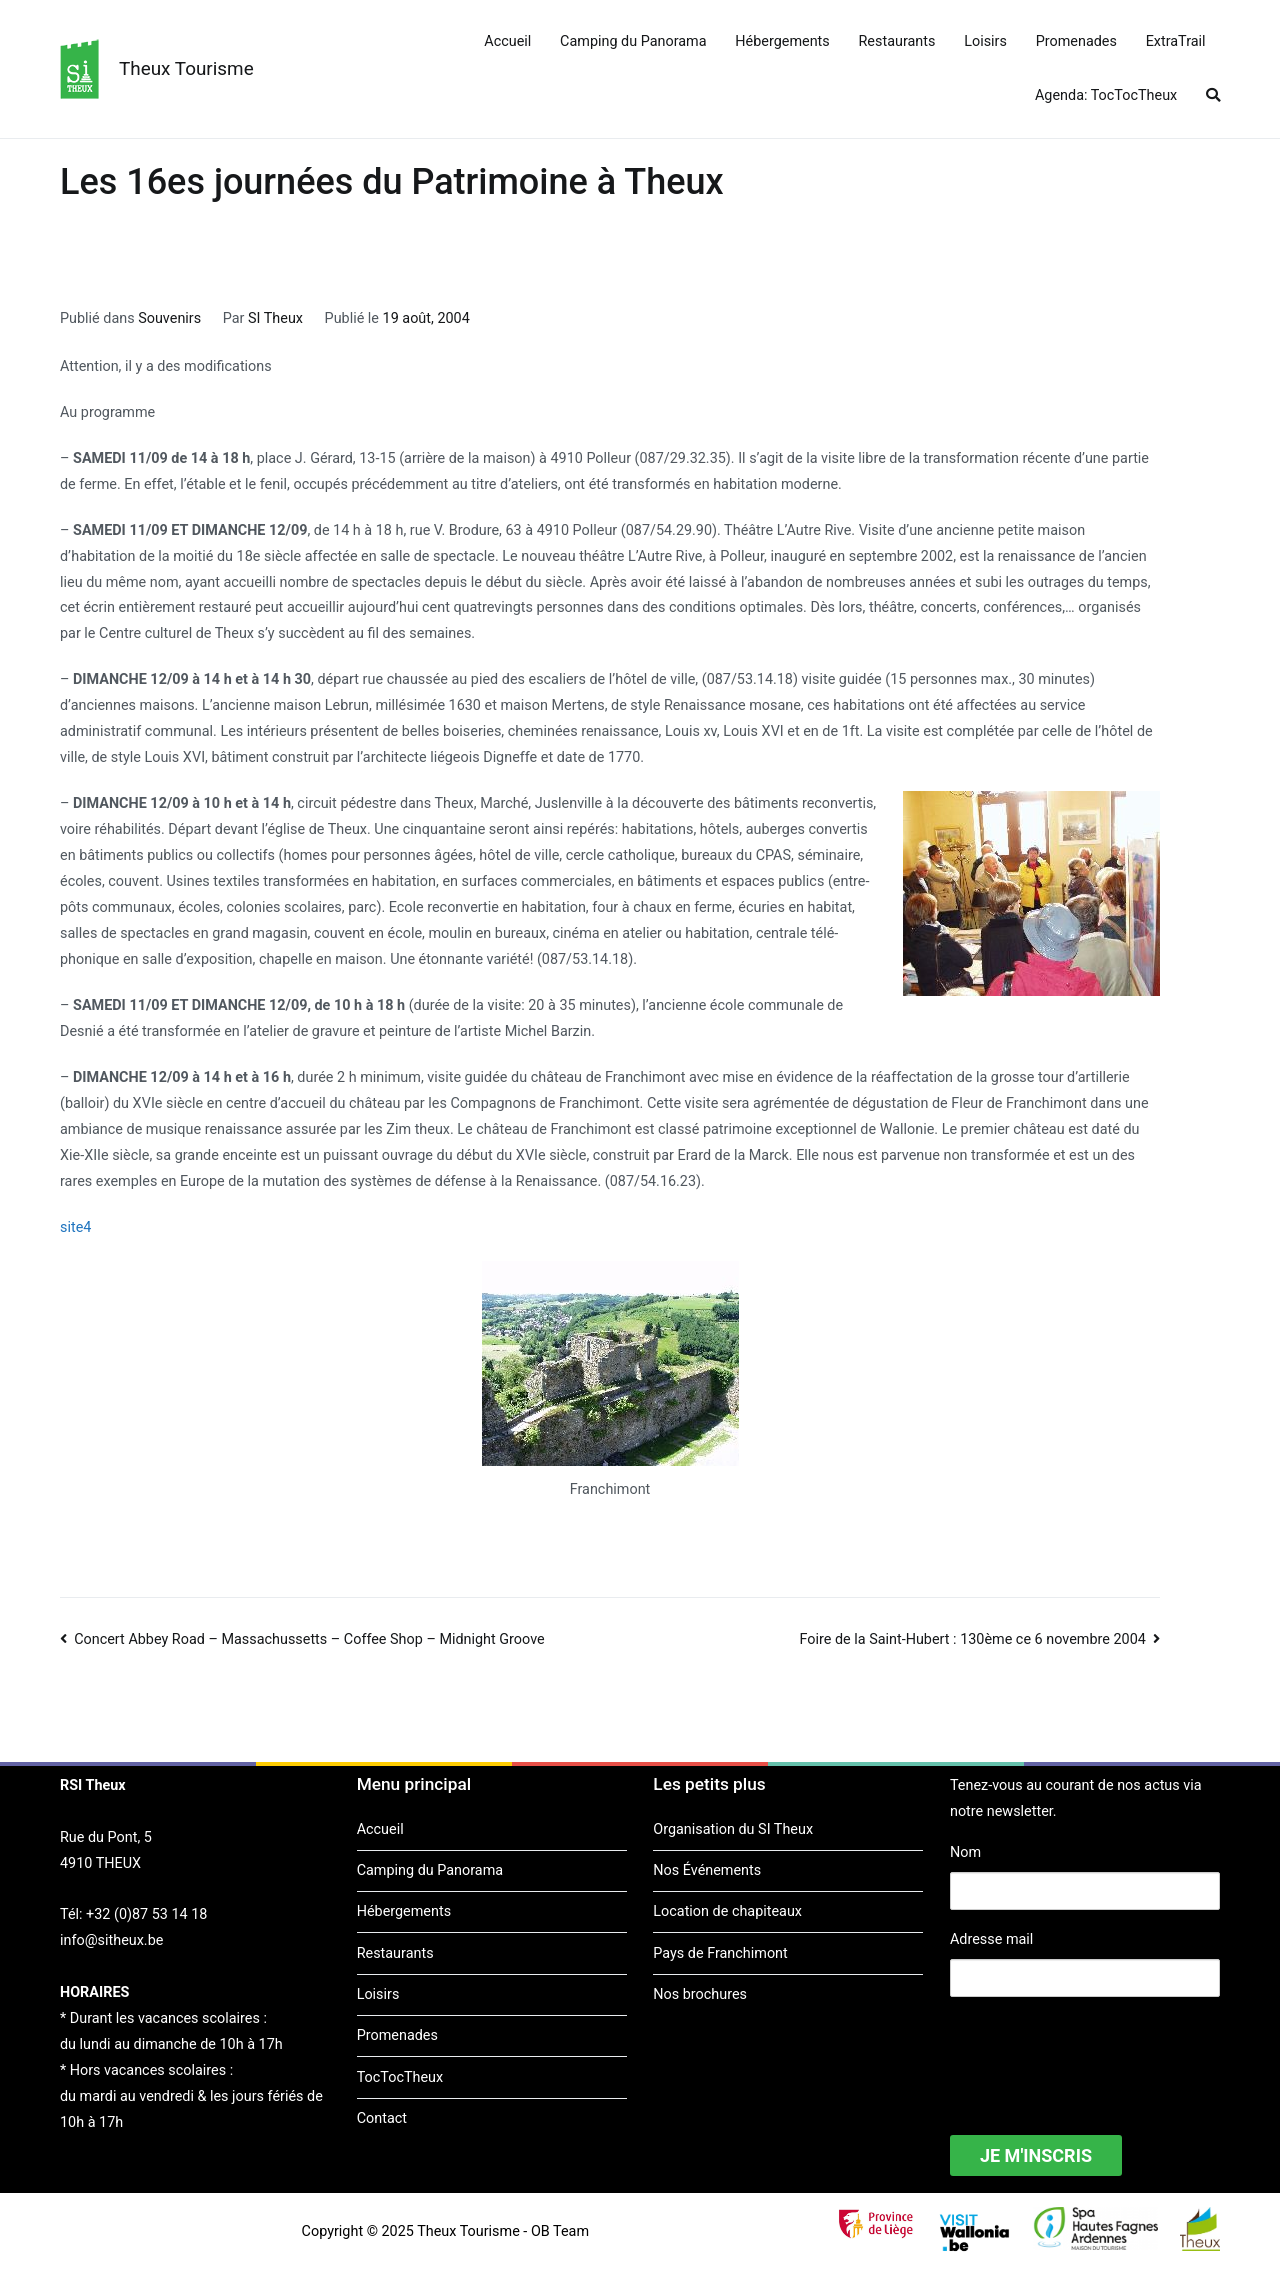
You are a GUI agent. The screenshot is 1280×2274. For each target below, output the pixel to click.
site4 (75, 1227)
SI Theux (275, 318)
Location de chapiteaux (727, 1911)
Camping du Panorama (633, 41)
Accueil (507, 41)
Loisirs (985, 41)
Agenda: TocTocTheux (1106, 95)
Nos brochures (700, 1994)
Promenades (1076, 41)
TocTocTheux (400, 2077)
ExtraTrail (1176, 41)
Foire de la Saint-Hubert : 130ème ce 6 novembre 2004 (973, 1639)
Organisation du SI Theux (733, 1829)
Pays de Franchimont (720, 1953)
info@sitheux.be (111, 1940)
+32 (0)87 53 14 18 (146, 1914)
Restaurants (897, 41)
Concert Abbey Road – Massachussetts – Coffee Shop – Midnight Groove (309, 1639)
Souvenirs (169, 318)
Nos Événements (707, 1870)
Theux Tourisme (186, 68)
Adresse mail (991, 1939)
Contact (382, 2118)
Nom (965, 1852)
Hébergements (782, 41)
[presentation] (1102, 2053)
